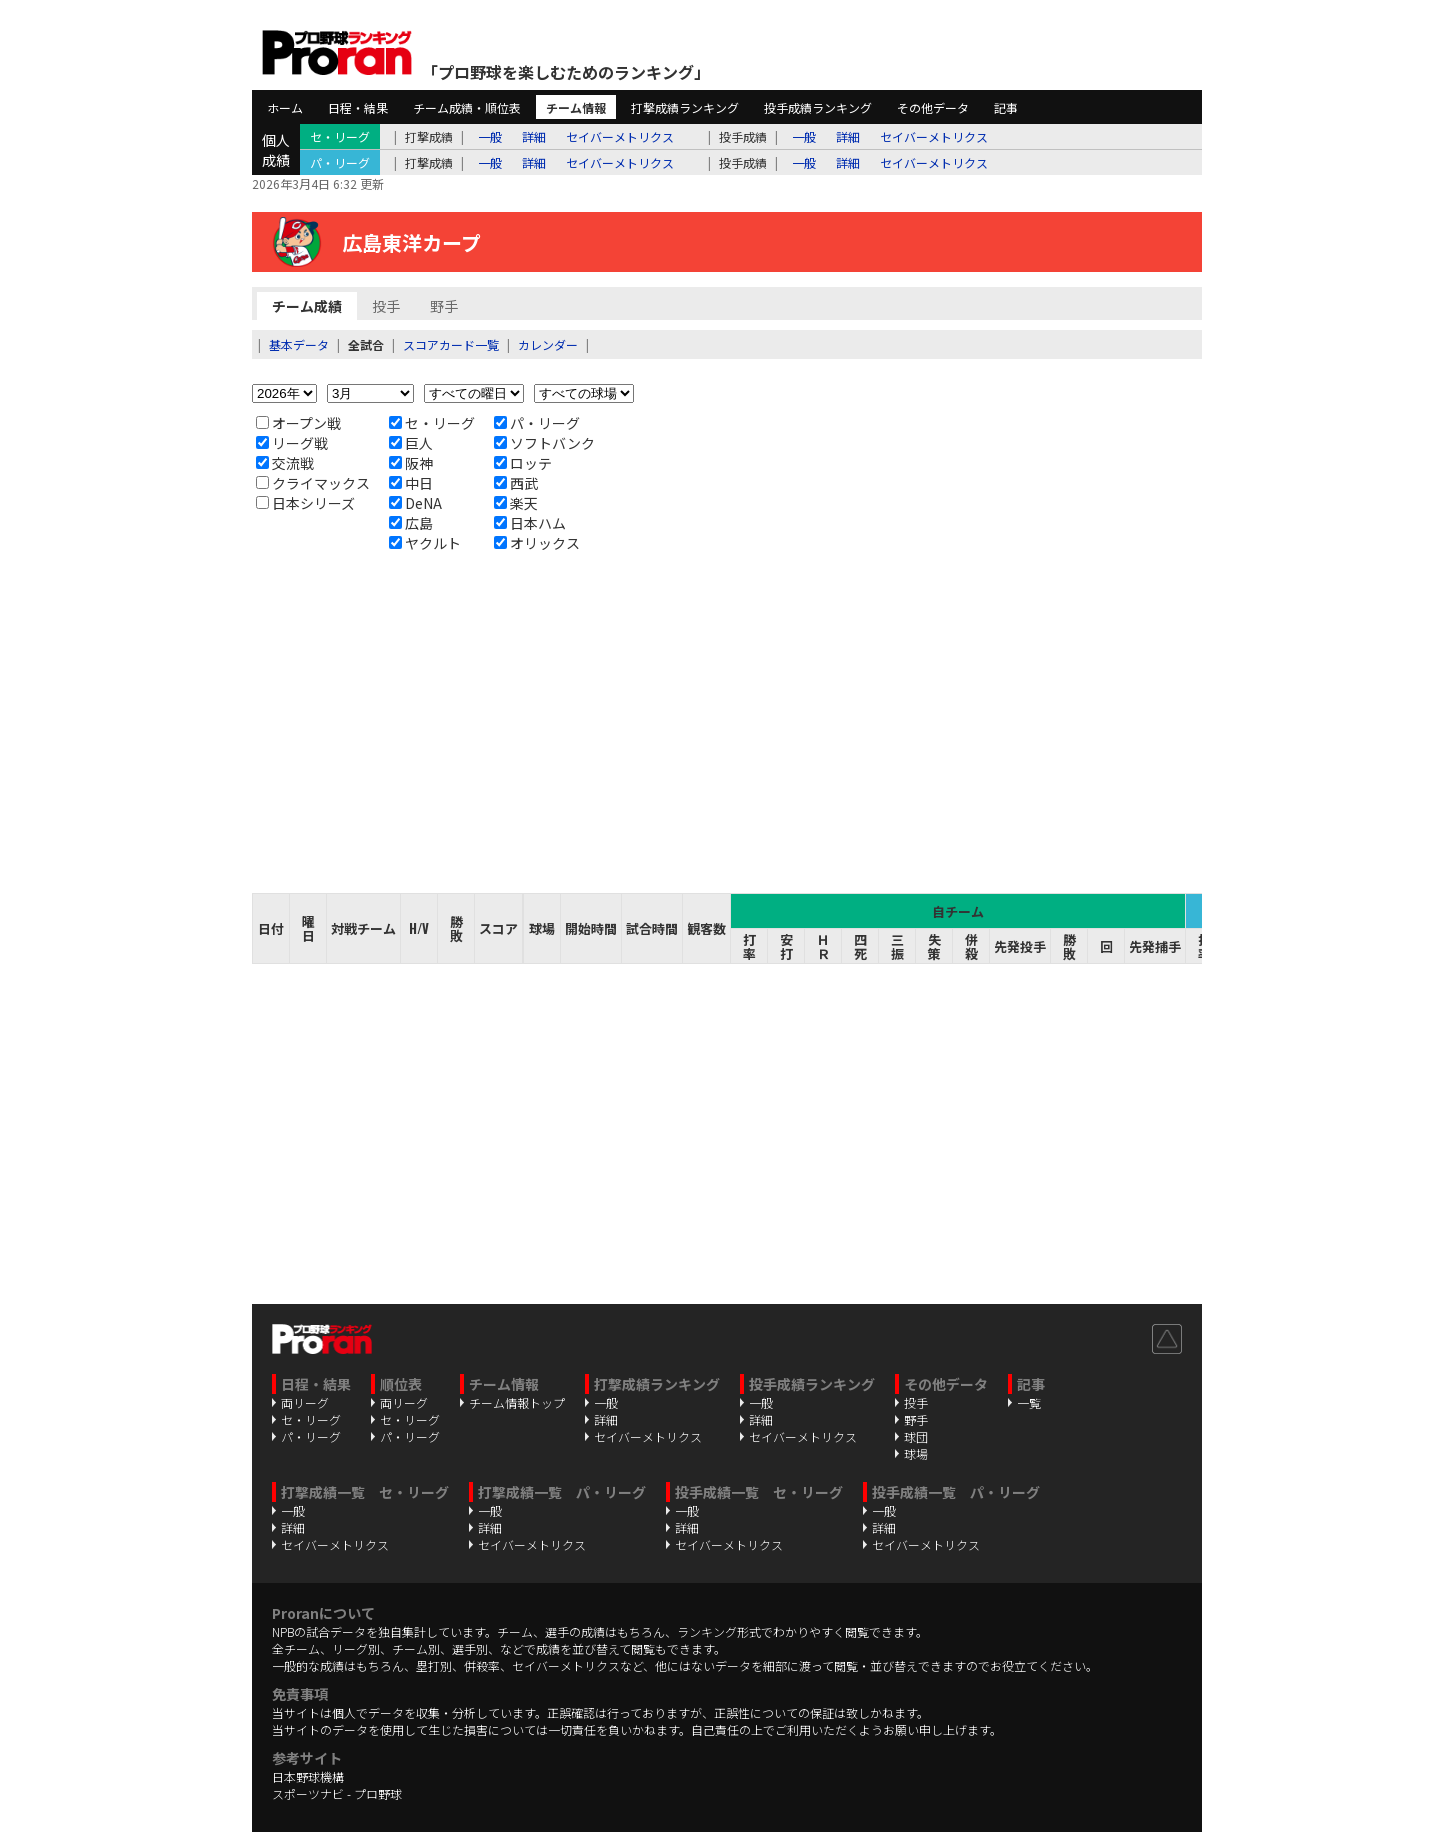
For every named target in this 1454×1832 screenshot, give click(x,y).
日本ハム (530, 523)
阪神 (411, 463)
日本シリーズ (305, 503)
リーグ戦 (292, 443)
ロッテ (523, 463)
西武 (516, 483)
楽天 (516, 503)
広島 (411, 523)
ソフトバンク (544, 443)
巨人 (411, 443)
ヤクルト (425, 543)
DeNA (415, 503)
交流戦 (285, 463)
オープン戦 (298, 423)
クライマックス (313, 483)
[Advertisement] (727, 723)
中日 (411, 483)
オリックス (537, 543)
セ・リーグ (432, 423)
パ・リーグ (537, 423)
